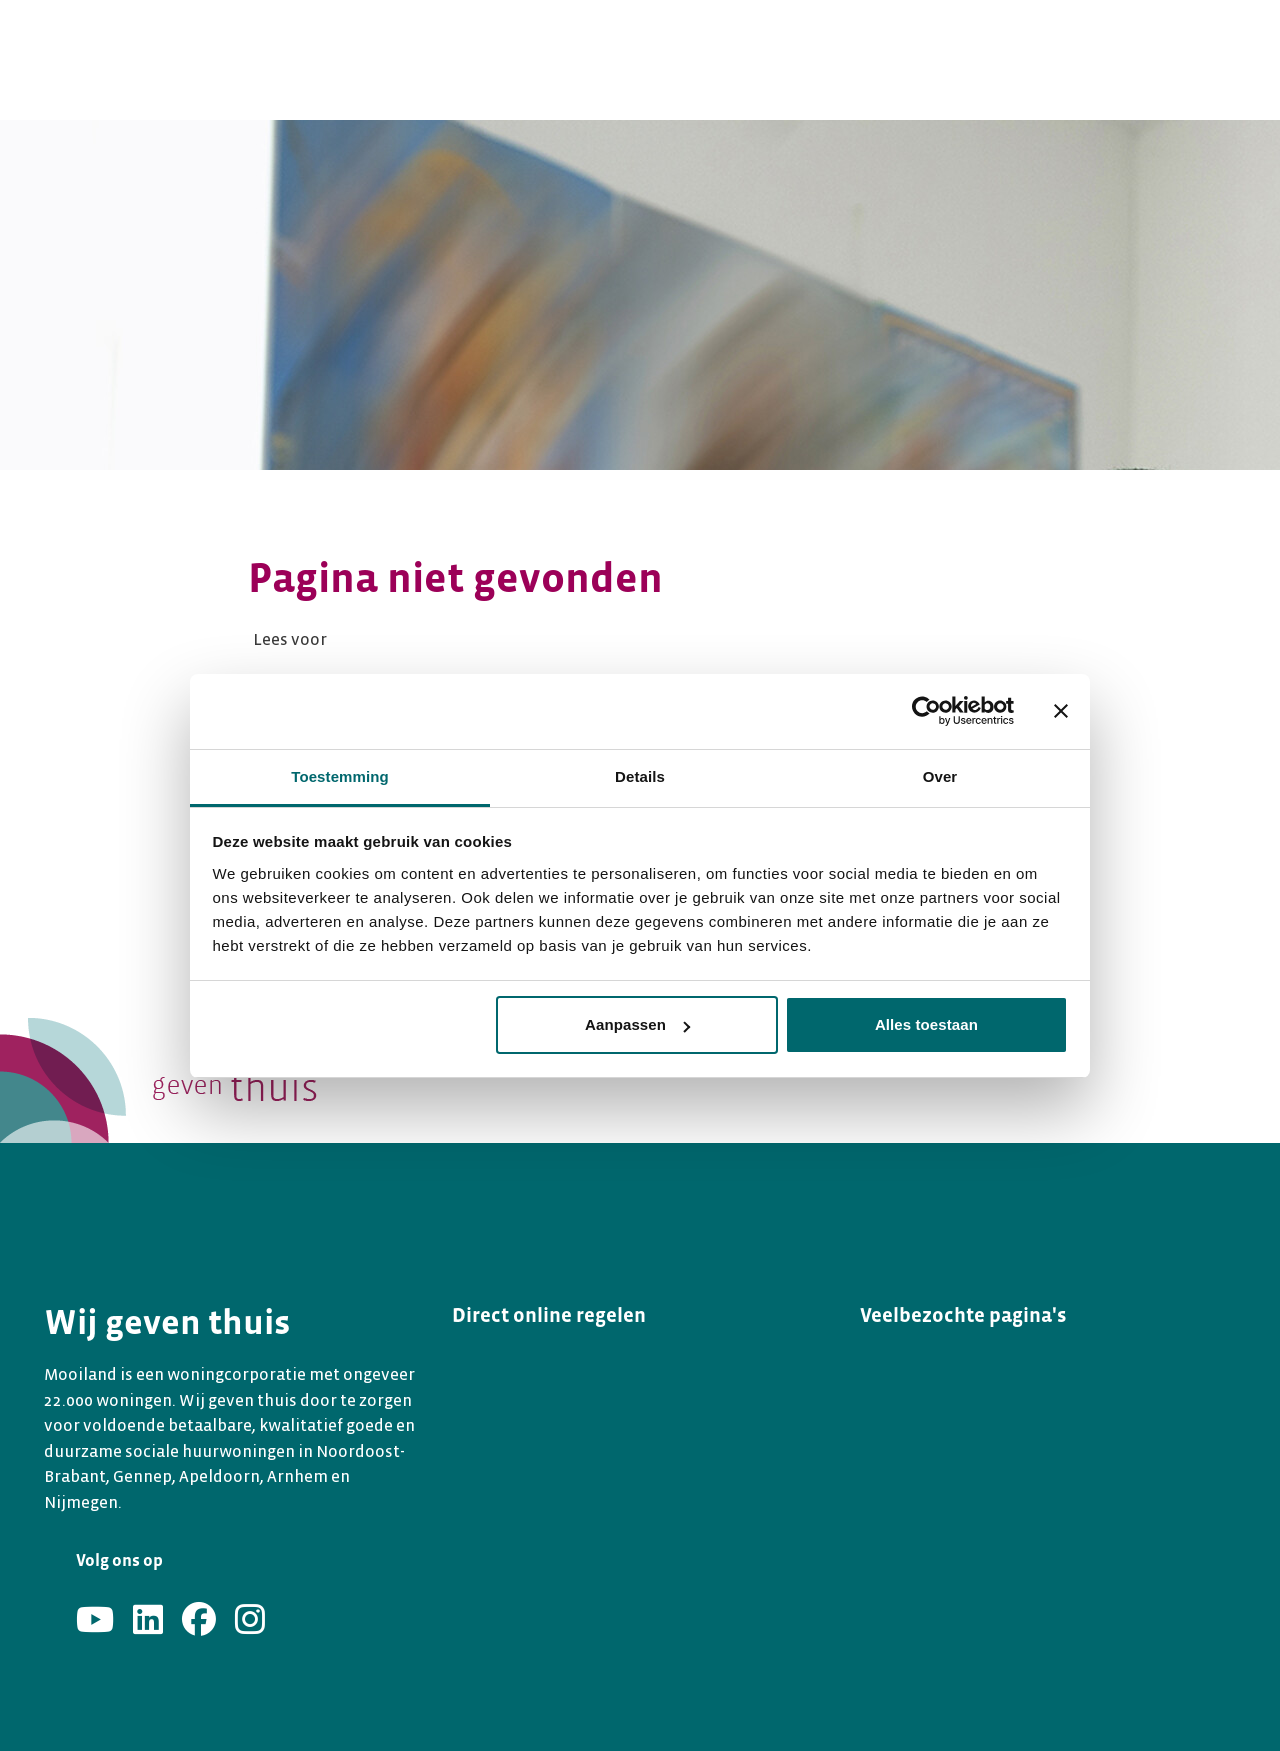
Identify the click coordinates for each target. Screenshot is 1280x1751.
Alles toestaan (926, 1024)
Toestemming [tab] (340, 776)
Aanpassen (637, 1024)
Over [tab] (940, 776)
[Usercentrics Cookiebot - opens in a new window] (926, 711)
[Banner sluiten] (1061, 711)
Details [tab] (640, 776)
